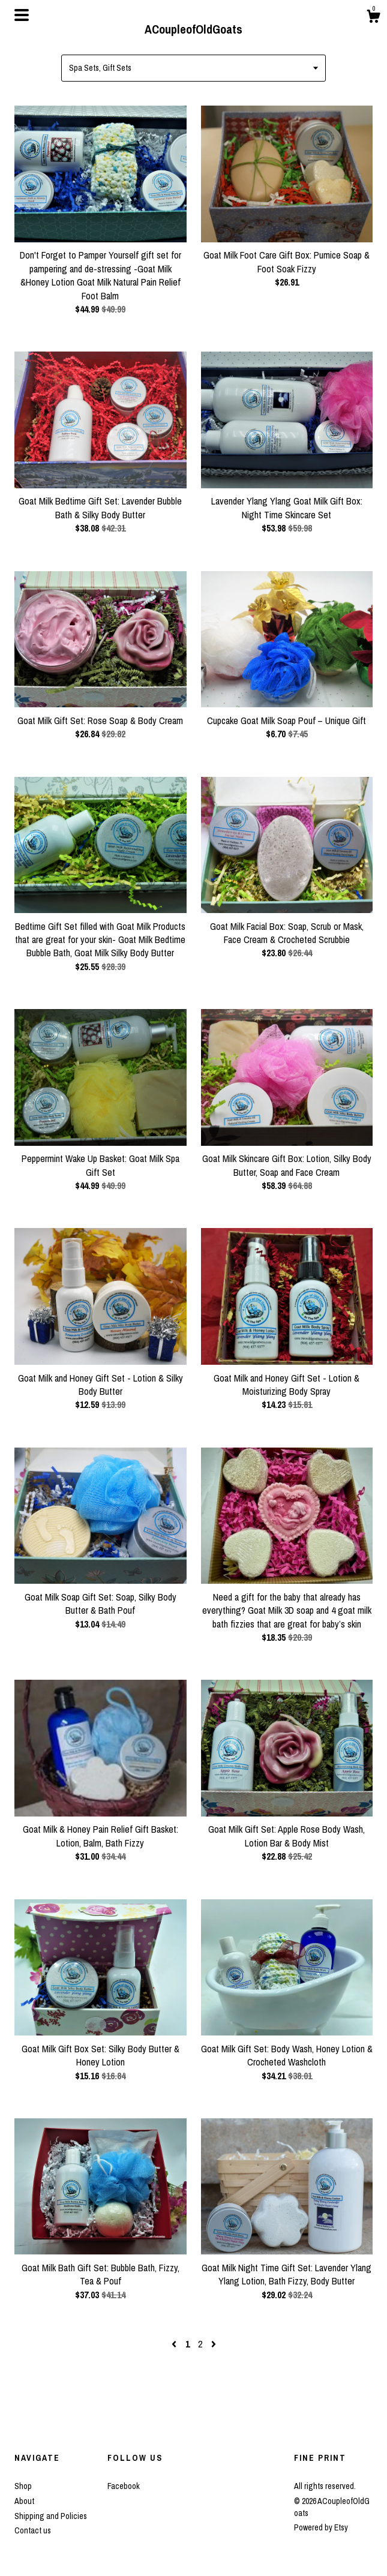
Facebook (123, 2486)
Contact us (32, 2530)
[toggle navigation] (21, 15)
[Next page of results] (214, 2343)
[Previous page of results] (175, 2343)
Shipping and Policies (50, 2516)
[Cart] (373, 18)
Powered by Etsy (321, 2527)
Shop (23, 2486)
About (24, 2501)
